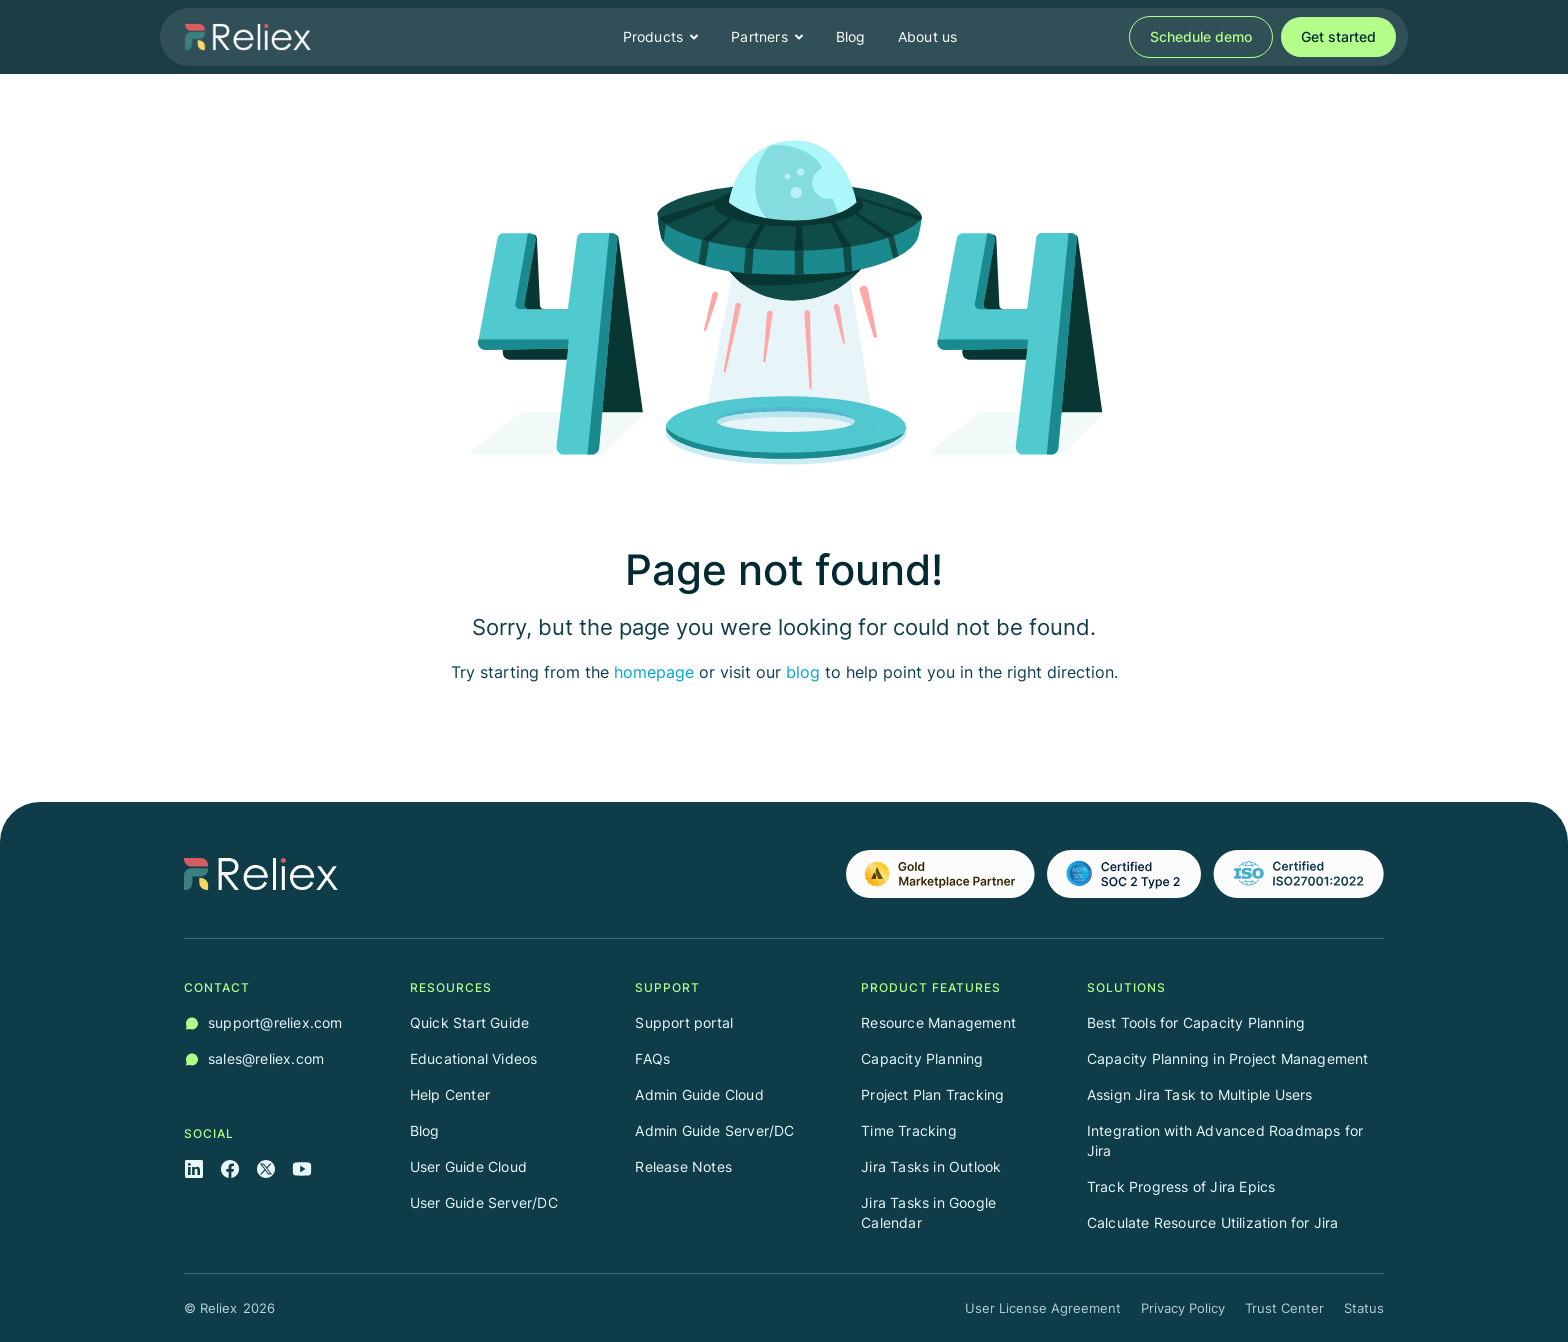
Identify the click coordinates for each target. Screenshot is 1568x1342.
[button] (661, 37)
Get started (1338, 36)
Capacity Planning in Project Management (1228, 1058)
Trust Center (1284, 1308)
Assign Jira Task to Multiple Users (1200, 1094)
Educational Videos (474, 1058)
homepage (654, 672)
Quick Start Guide (469, 1022)
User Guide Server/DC (484, 1202)
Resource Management (938, 1022)
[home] (248, 37)
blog (803, 672)
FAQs (652, 1058)
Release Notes (683, 1166)
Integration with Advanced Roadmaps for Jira (1225, 1140)
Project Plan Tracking (932, 1094)
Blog (851, 36)
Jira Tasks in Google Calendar (928, 1212)
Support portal (684, 1022)
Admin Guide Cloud (699, 1094)
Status (1364, 1308)
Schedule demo (1201, 36)
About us (928, 36)
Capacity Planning (922, 1058)
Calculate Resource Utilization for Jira (1213, 1222)
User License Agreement (1043, 1308)
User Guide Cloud (468, 1166)
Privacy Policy (1183, 1308)
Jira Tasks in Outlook (931, 1166)
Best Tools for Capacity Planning (1196, 1022)
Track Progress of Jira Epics (1181, 1186)
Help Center (450, 1094)
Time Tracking (909, 1130)
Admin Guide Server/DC (714, 1130)
